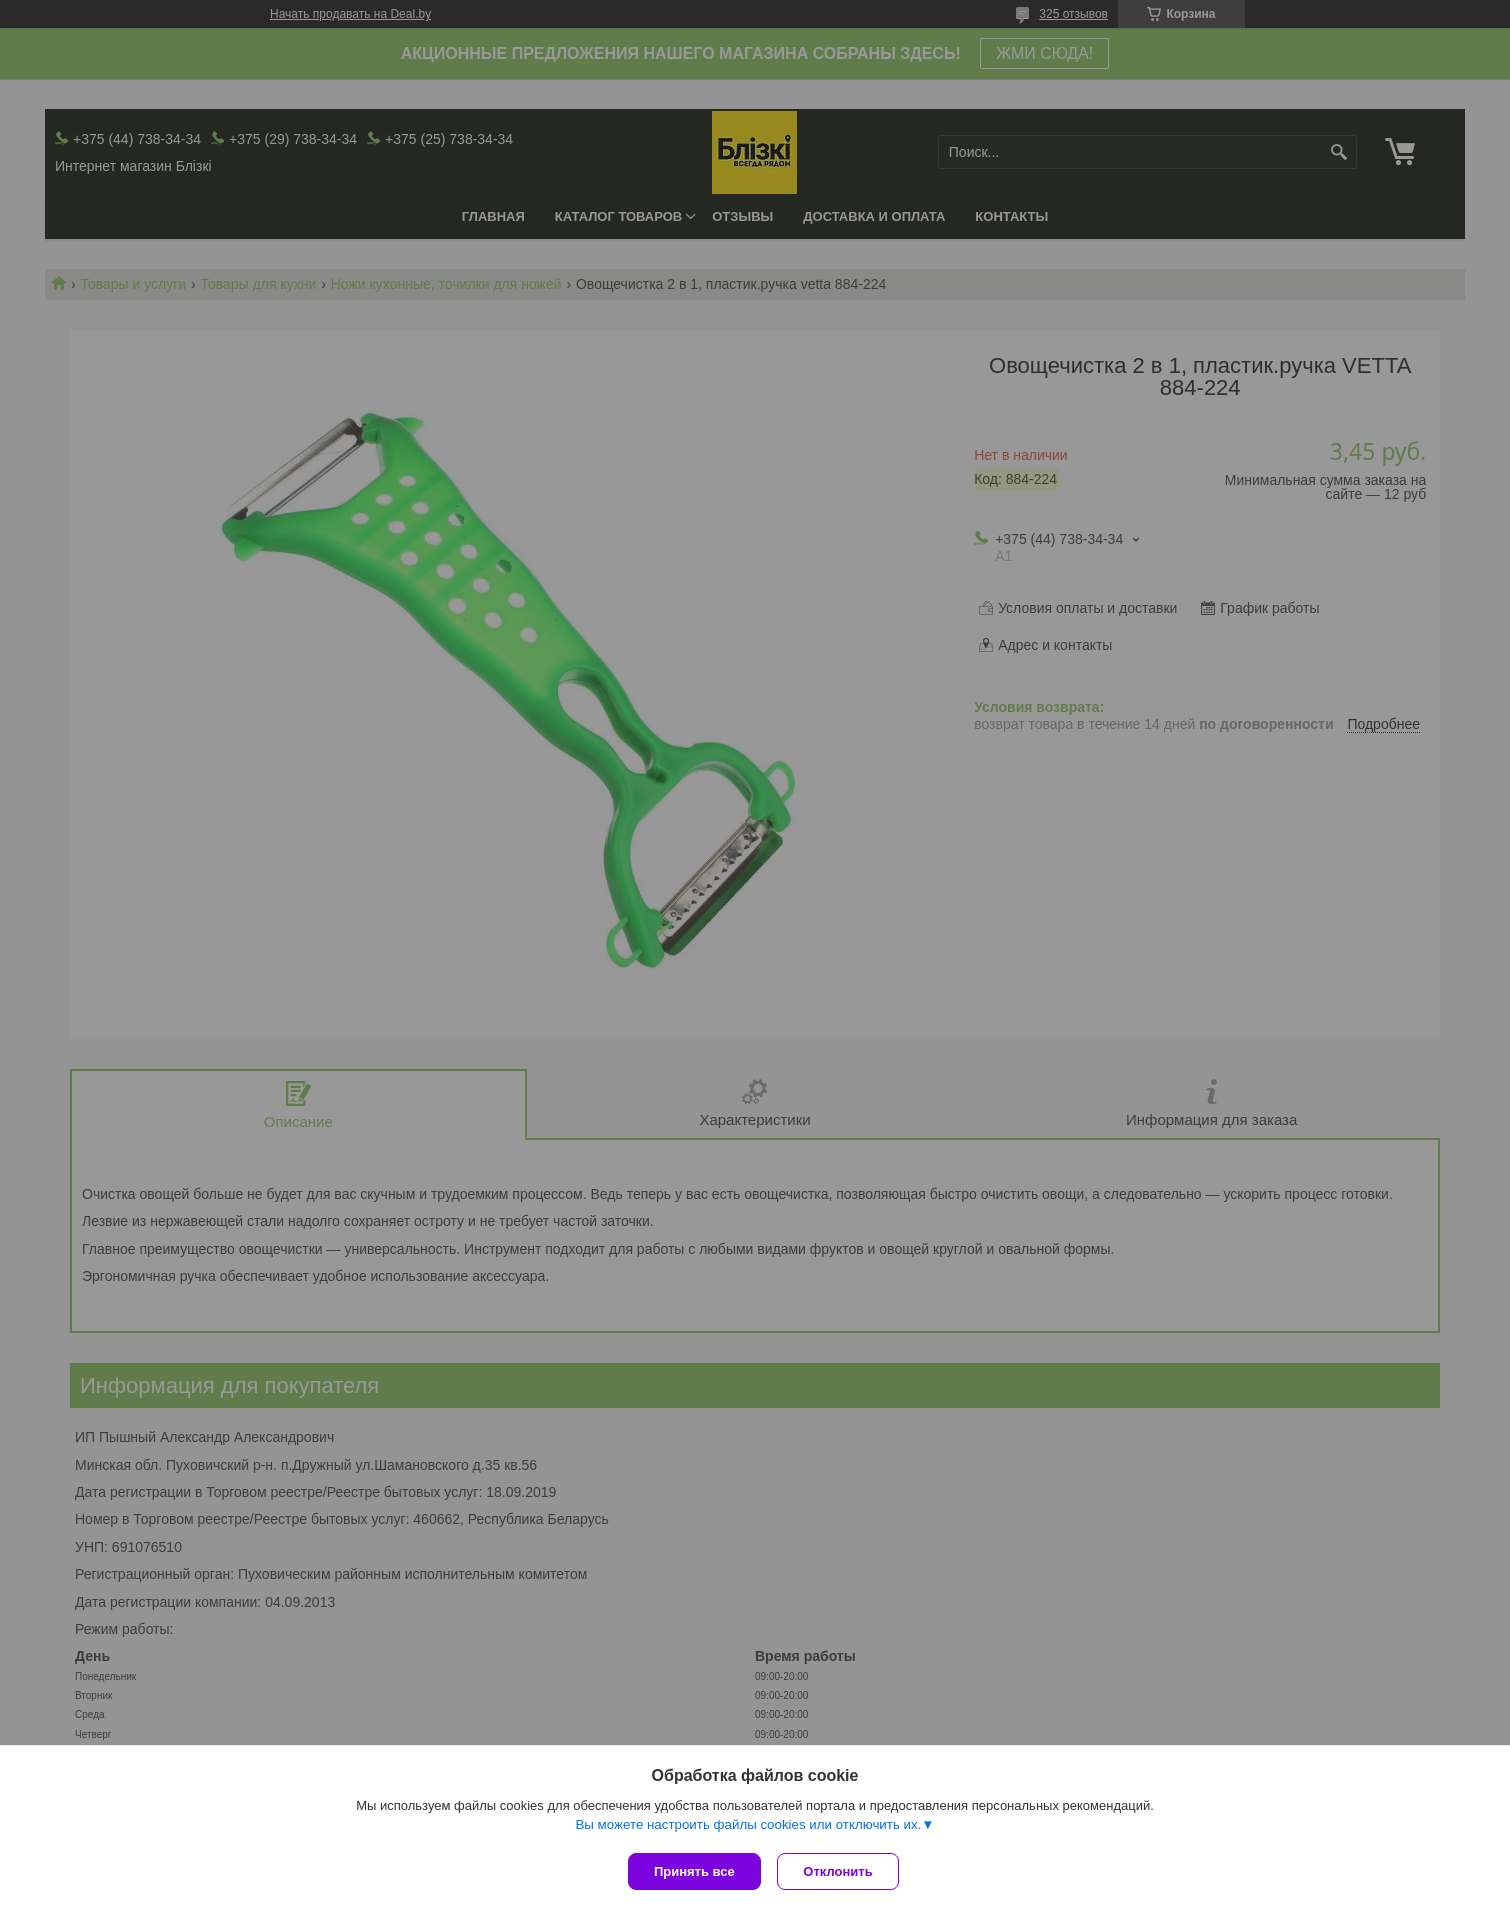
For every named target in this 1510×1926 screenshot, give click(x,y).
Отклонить (841, 1871)
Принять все (694, 1871)
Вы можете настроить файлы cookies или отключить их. (748, 1827)
